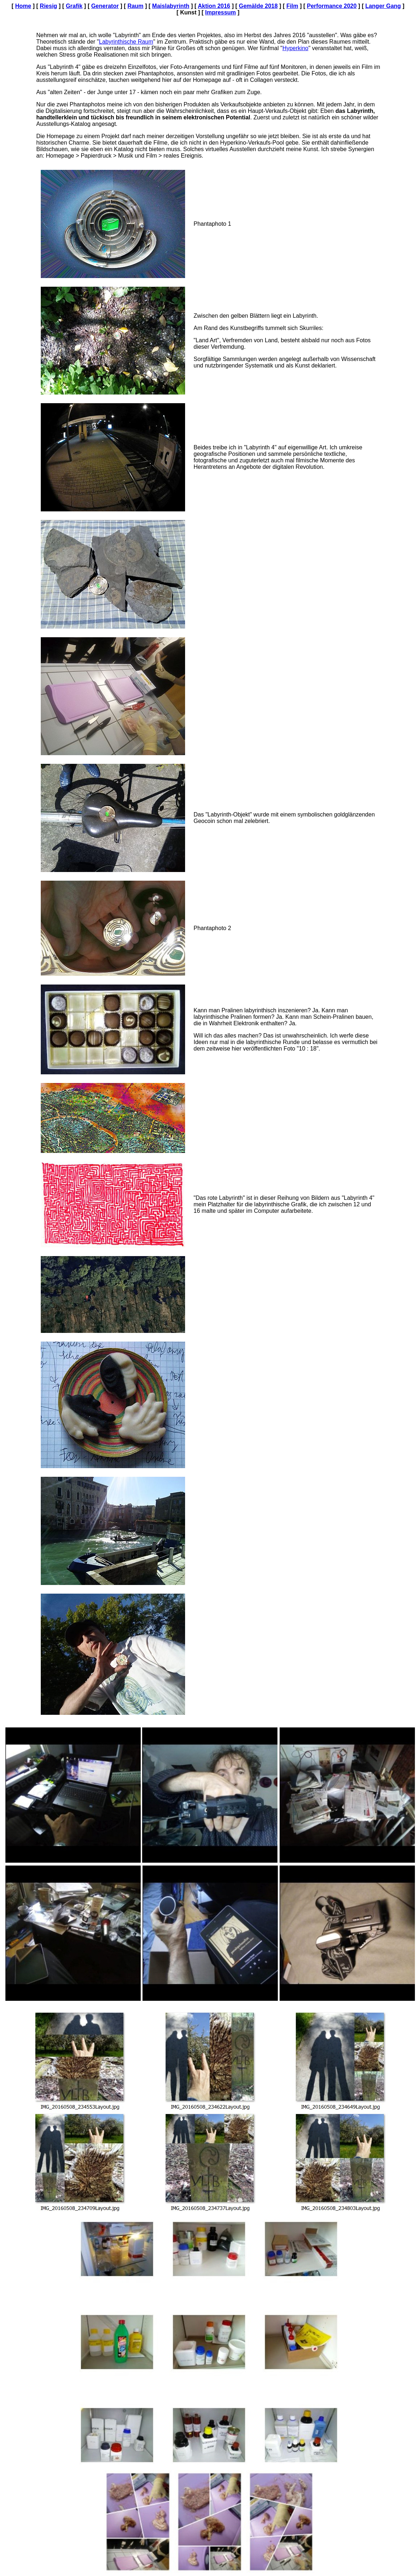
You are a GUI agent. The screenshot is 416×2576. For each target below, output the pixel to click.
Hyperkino (295, 48)
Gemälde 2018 (258, 6)
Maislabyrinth (170, 6)
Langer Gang (383, 6)
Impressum (220, 12)
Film (292, 6)
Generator (105, 6)
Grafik (74, 6)
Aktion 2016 (214, 6)
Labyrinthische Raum (126, 42)
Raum (135, 6)
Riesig (48, 6)
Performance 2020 (332, 6)
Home (23, 6)
